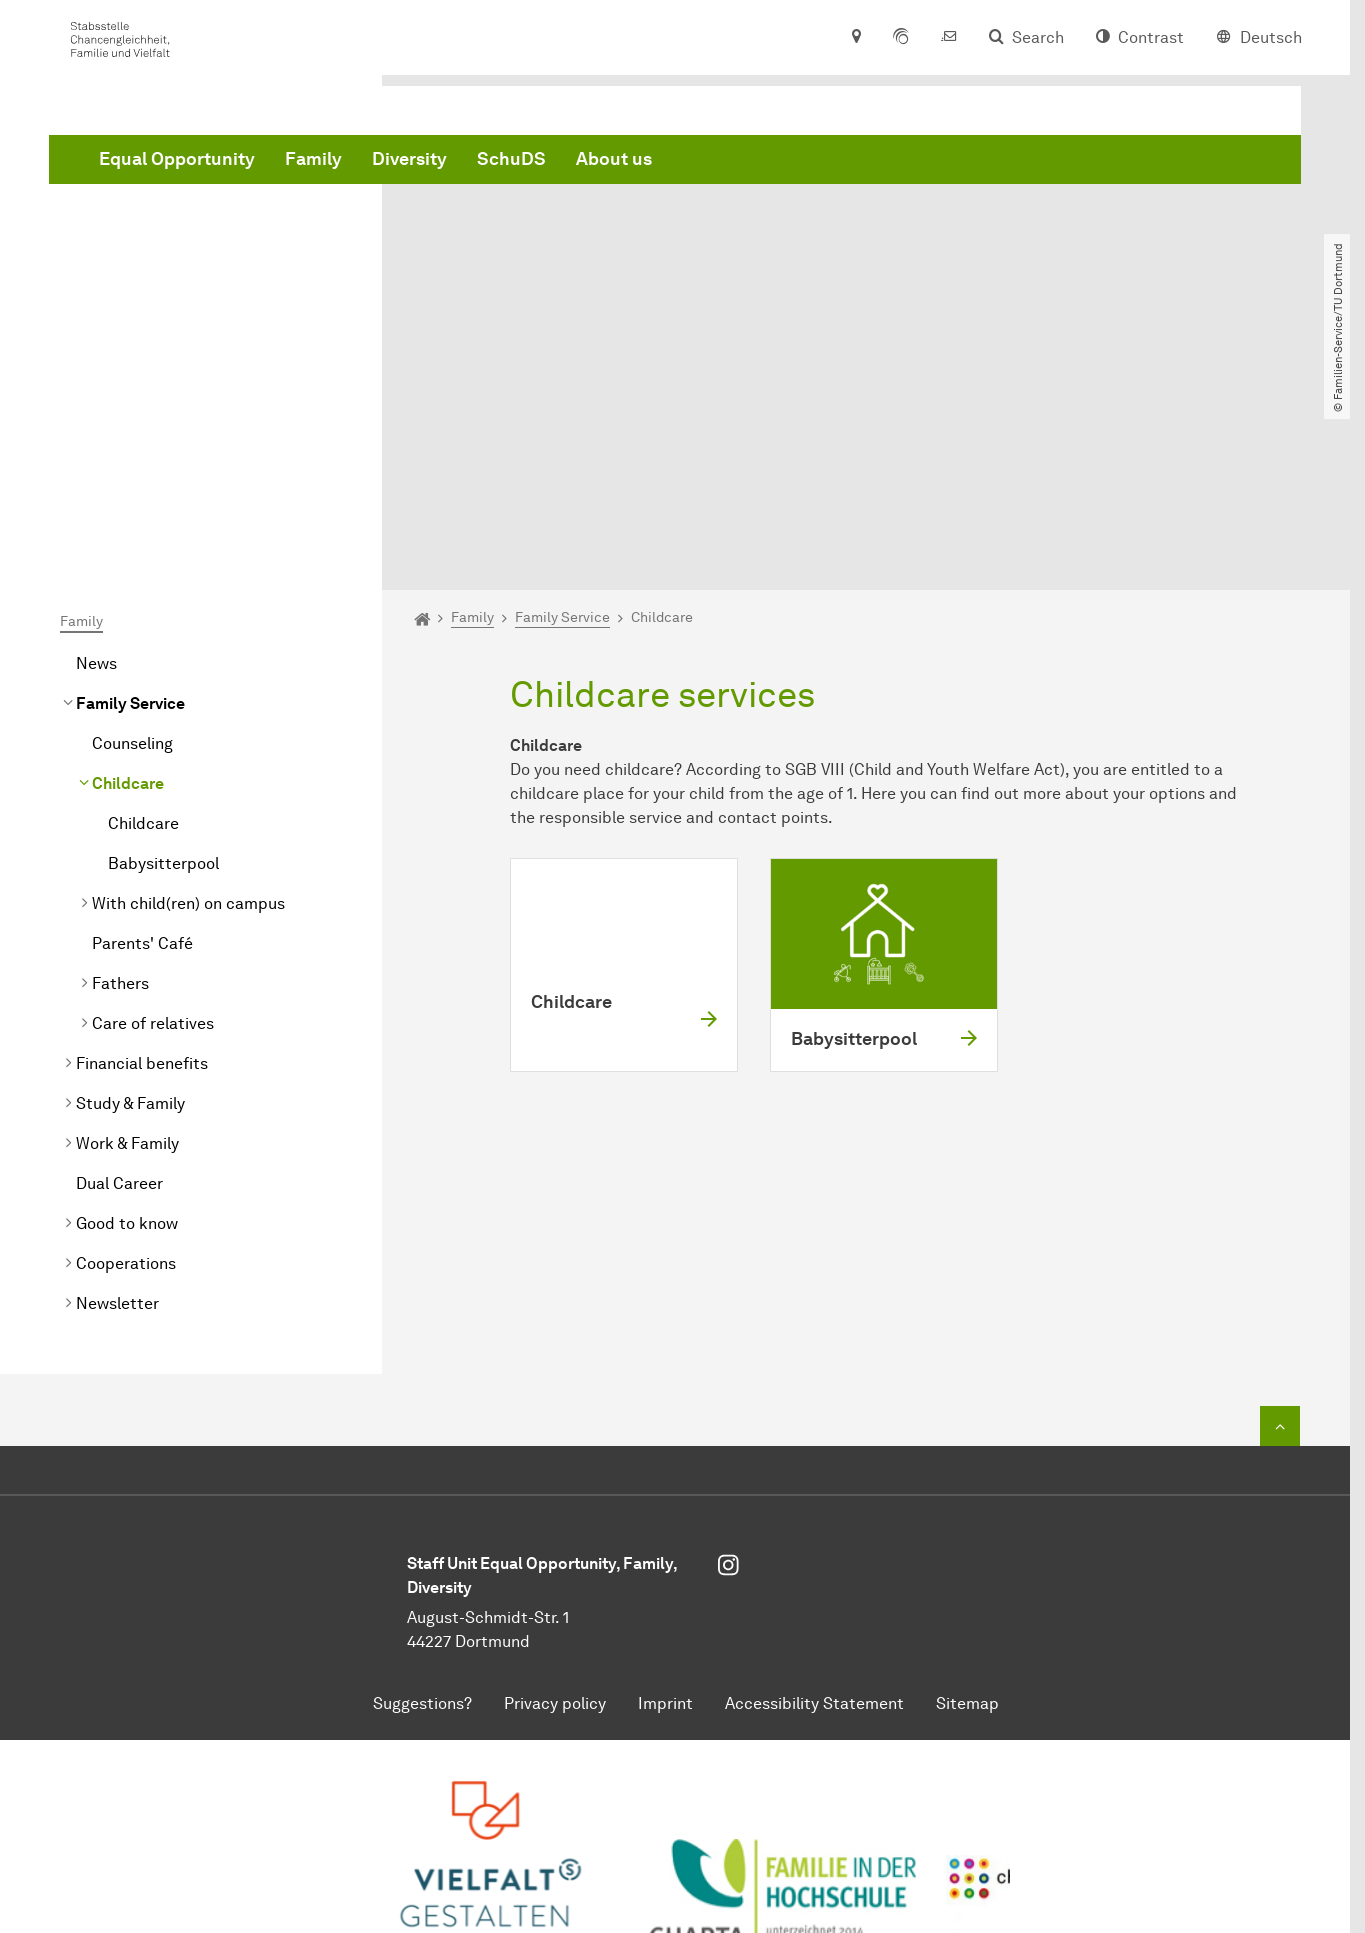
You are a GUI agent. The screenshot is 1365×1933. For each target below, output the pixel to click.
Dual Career (119, 968)
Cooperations (126, 1048)
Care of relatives (153, 808)
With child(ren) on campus (188, 688)
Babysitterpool (163, 648)
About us (918, 163)
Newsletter (117, 1088)
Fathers (120, 768)
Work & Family (127, 928)
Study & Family (130, 888)
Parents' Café (142, 728)
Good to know (127, 1008)
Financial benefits (142, 848)
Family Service (130, 488)
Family (617, 163)
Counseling (132, 528)
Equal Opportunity (481, 163)
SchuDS (815, 163)
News (96, 448)
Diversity (713, 163)
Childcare (128, 568)
